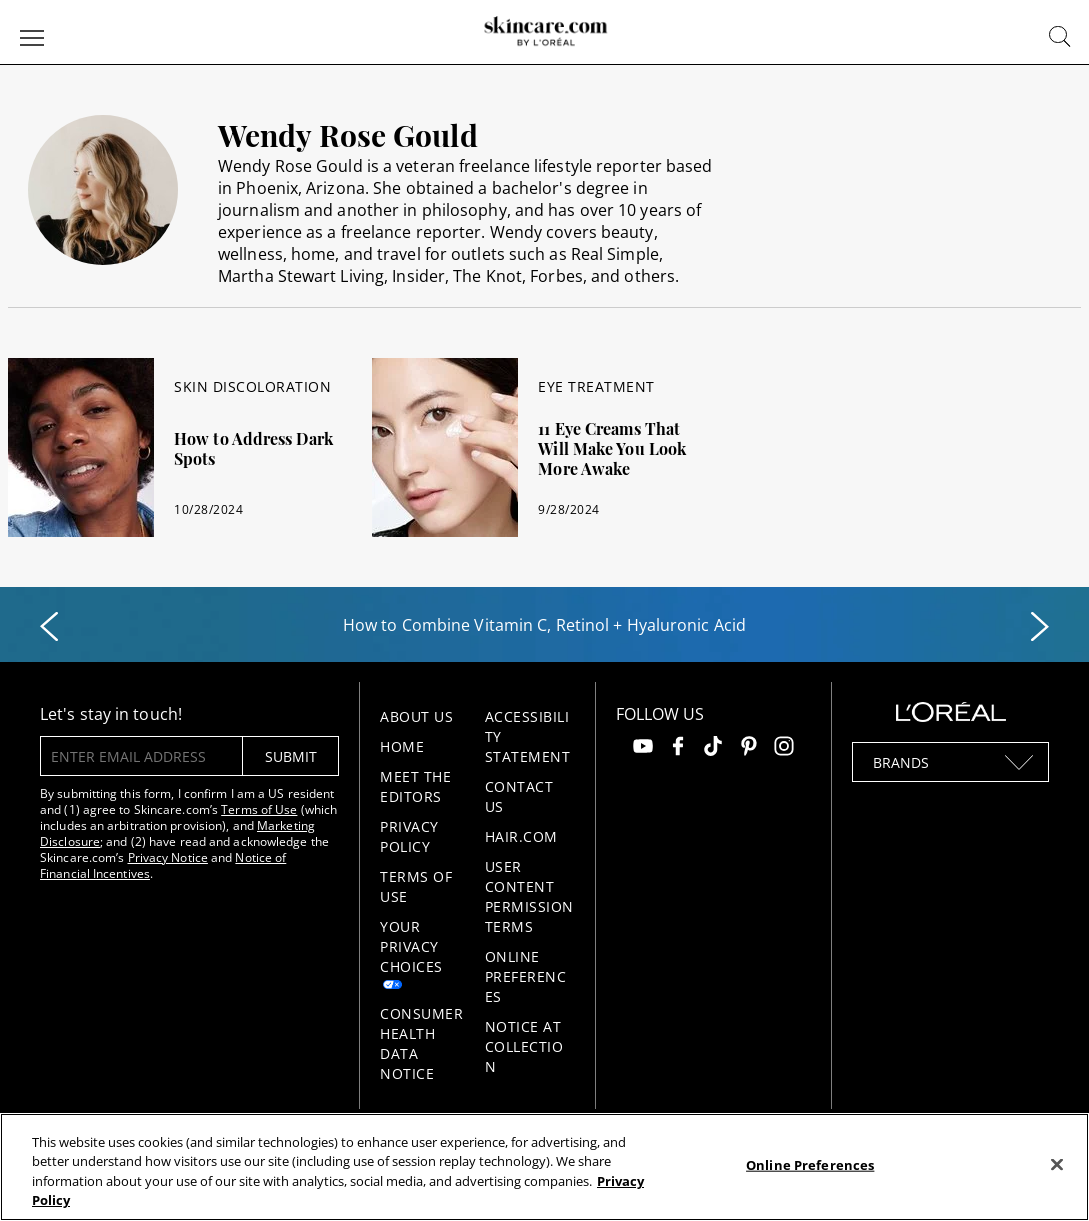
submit (291, 756)
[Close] (1057, 1164)
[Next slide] (1040, 627)
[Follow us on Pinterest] (749, 748)
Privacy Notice (168, 857)
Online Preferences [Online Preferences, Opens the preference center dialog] (810, 1165)
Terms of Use (259, 809)
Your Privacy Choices (411, 946)
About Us (416, 716)
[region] (544, 1167)
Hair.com (521, 836)
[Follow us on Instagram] (784, 748)
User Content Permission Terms (529, 896)
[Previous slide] (49, 627)
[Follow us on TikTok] (713, 748)
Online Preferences (526, 976)
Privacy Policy (409, 836)
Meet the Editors (415, 786)
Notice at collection (524, 1046)
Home (402, 746)
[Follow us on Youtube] (643, 748)
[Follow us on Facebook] (678, 748)
